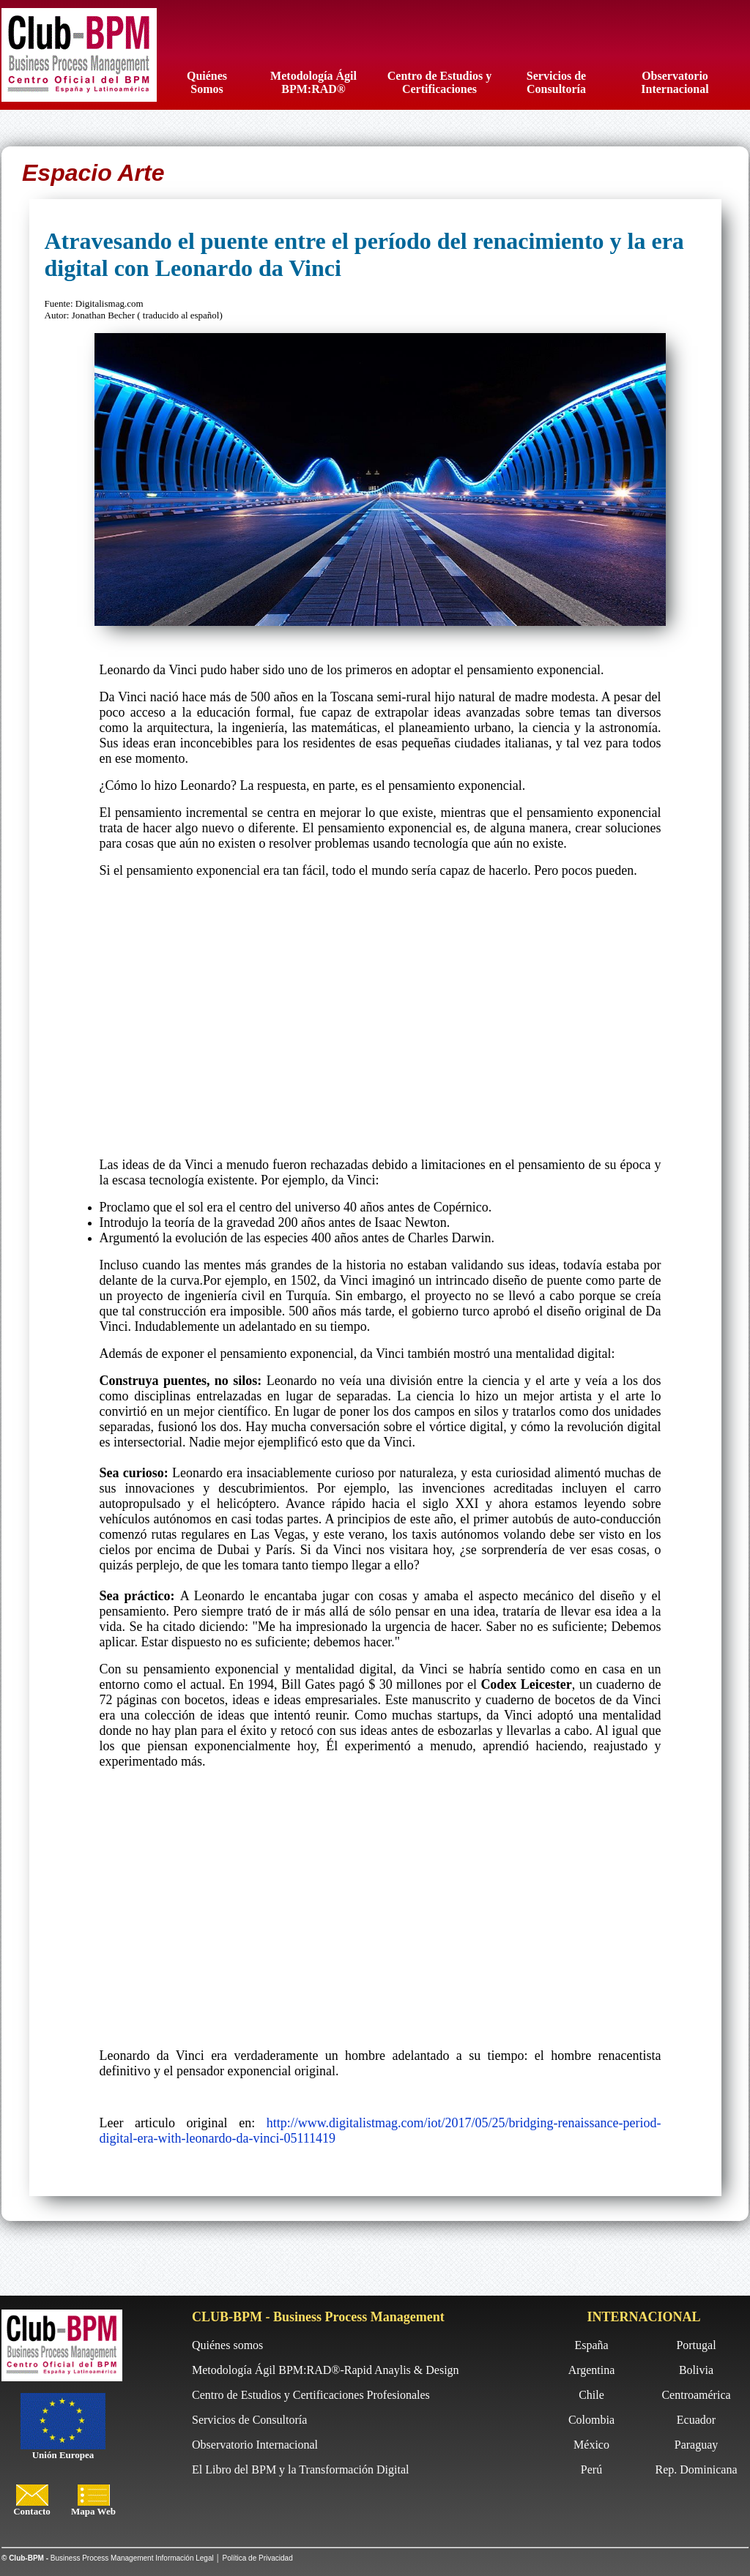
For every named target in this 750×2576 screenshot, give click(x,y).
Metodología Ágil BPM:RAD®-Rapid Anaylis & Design (325, 2370)
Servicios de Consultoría (249, 2419)
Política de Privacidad (258, 2558)
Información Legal (184, 2558)
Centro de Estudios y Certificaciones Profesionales (311, 2395)
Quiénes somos (227, 2345)
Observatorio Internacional (255, 2444)
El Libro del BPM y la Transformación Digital (300, 2469)
